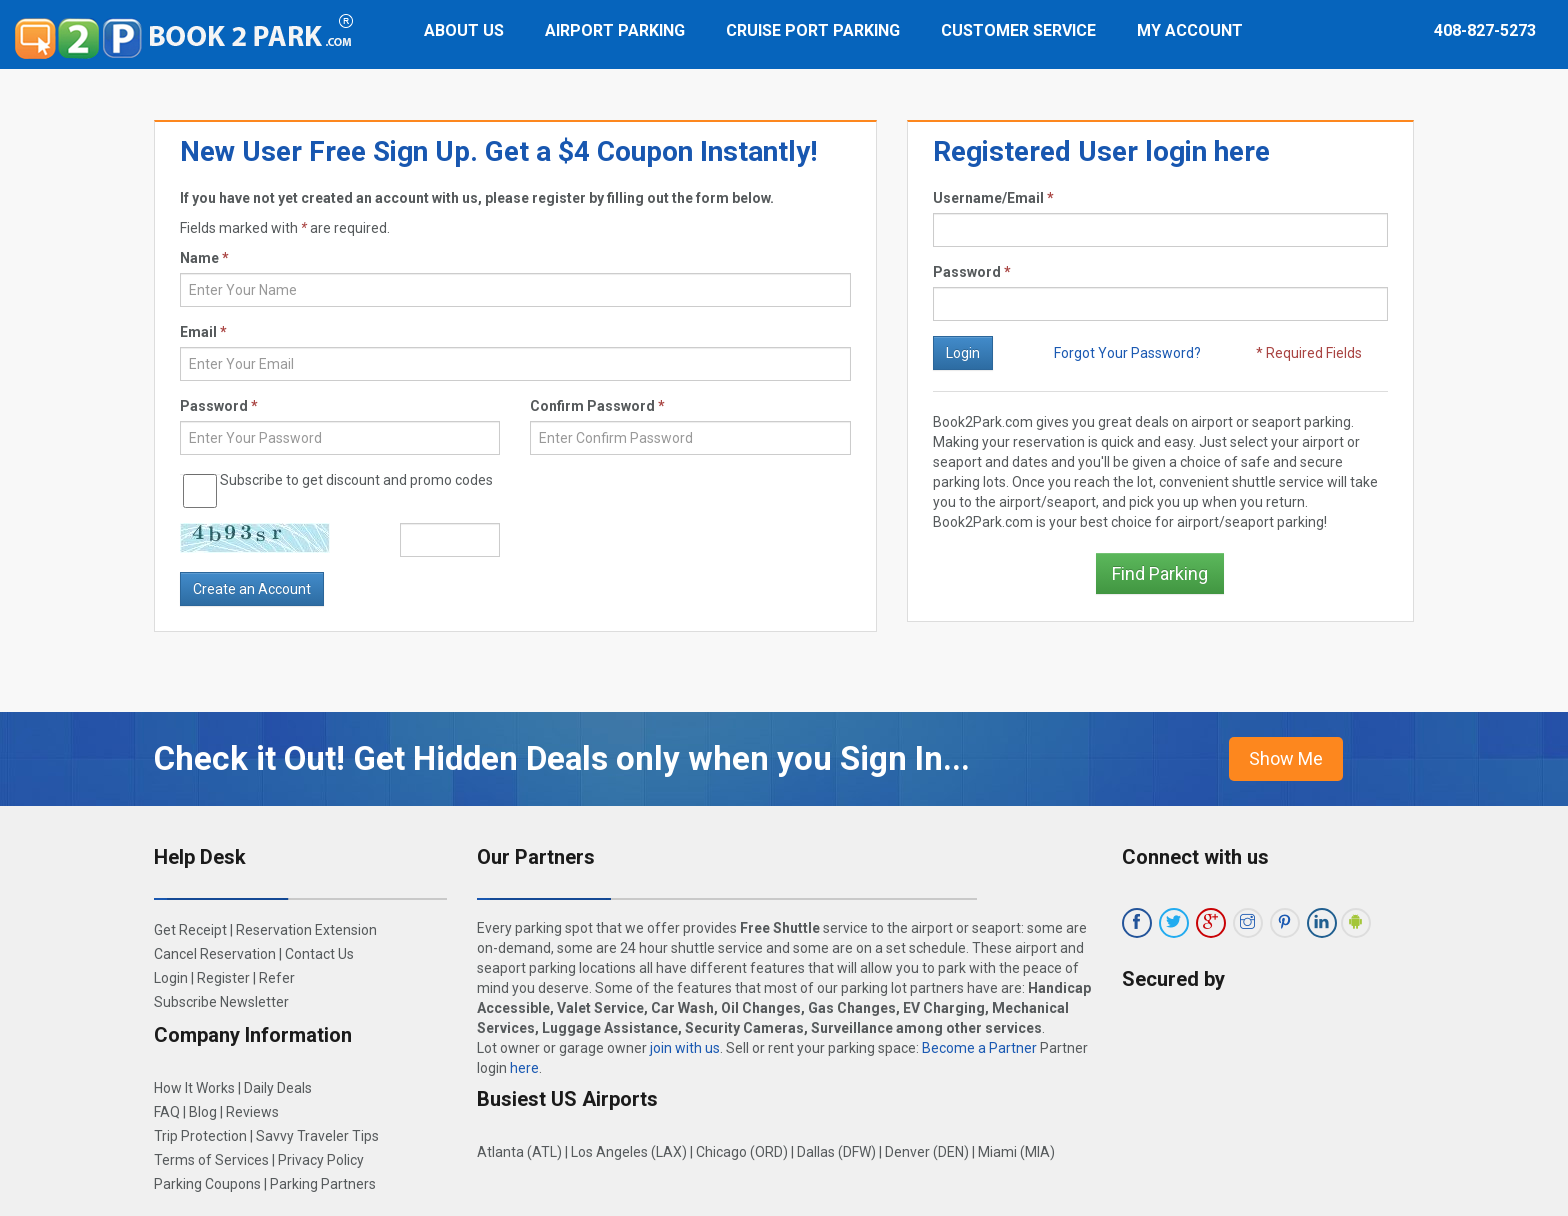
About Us (464, 30)
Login (171, 978)
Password (972, 272)
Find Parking (1160, 573)
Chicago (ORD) (742, 1152)
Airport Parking (615, 30)
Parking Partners (323, 1184)
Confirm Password (597, 406)
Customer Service (1018, 30)
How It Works (194, 1088)
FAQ (167, 1112)
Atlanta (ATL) (519, 1152)
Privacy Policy (321, 1160)
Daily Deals (278, 1088)
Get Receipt (190, 930)
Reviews (252, 1112)
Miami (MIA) (1016, 1152)
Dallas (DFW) (836, 1152)
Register (223, 978)
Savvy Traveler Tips (317, 1136)
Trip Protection (200, 1136)
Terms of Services (211, 1160)
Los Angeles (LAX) (629, 1152)
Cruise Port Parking (813, 30)
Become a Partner (979, 1048)
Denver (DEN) (927, 1152)
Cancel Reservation (215, 954)
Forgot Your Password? (1127, 353)
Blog (203, 1112)
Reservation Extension (306, 930)
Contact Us (319, 954)
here (524, 1068)
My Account (1190, 30)
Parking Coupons (207, 1184)
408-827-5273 (1485, 30)
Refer (277, 978)
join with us (685, 1048)
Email (203, 332)
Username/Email (993, 198)
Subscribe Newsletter (221, 1002)
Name (204, 258)
